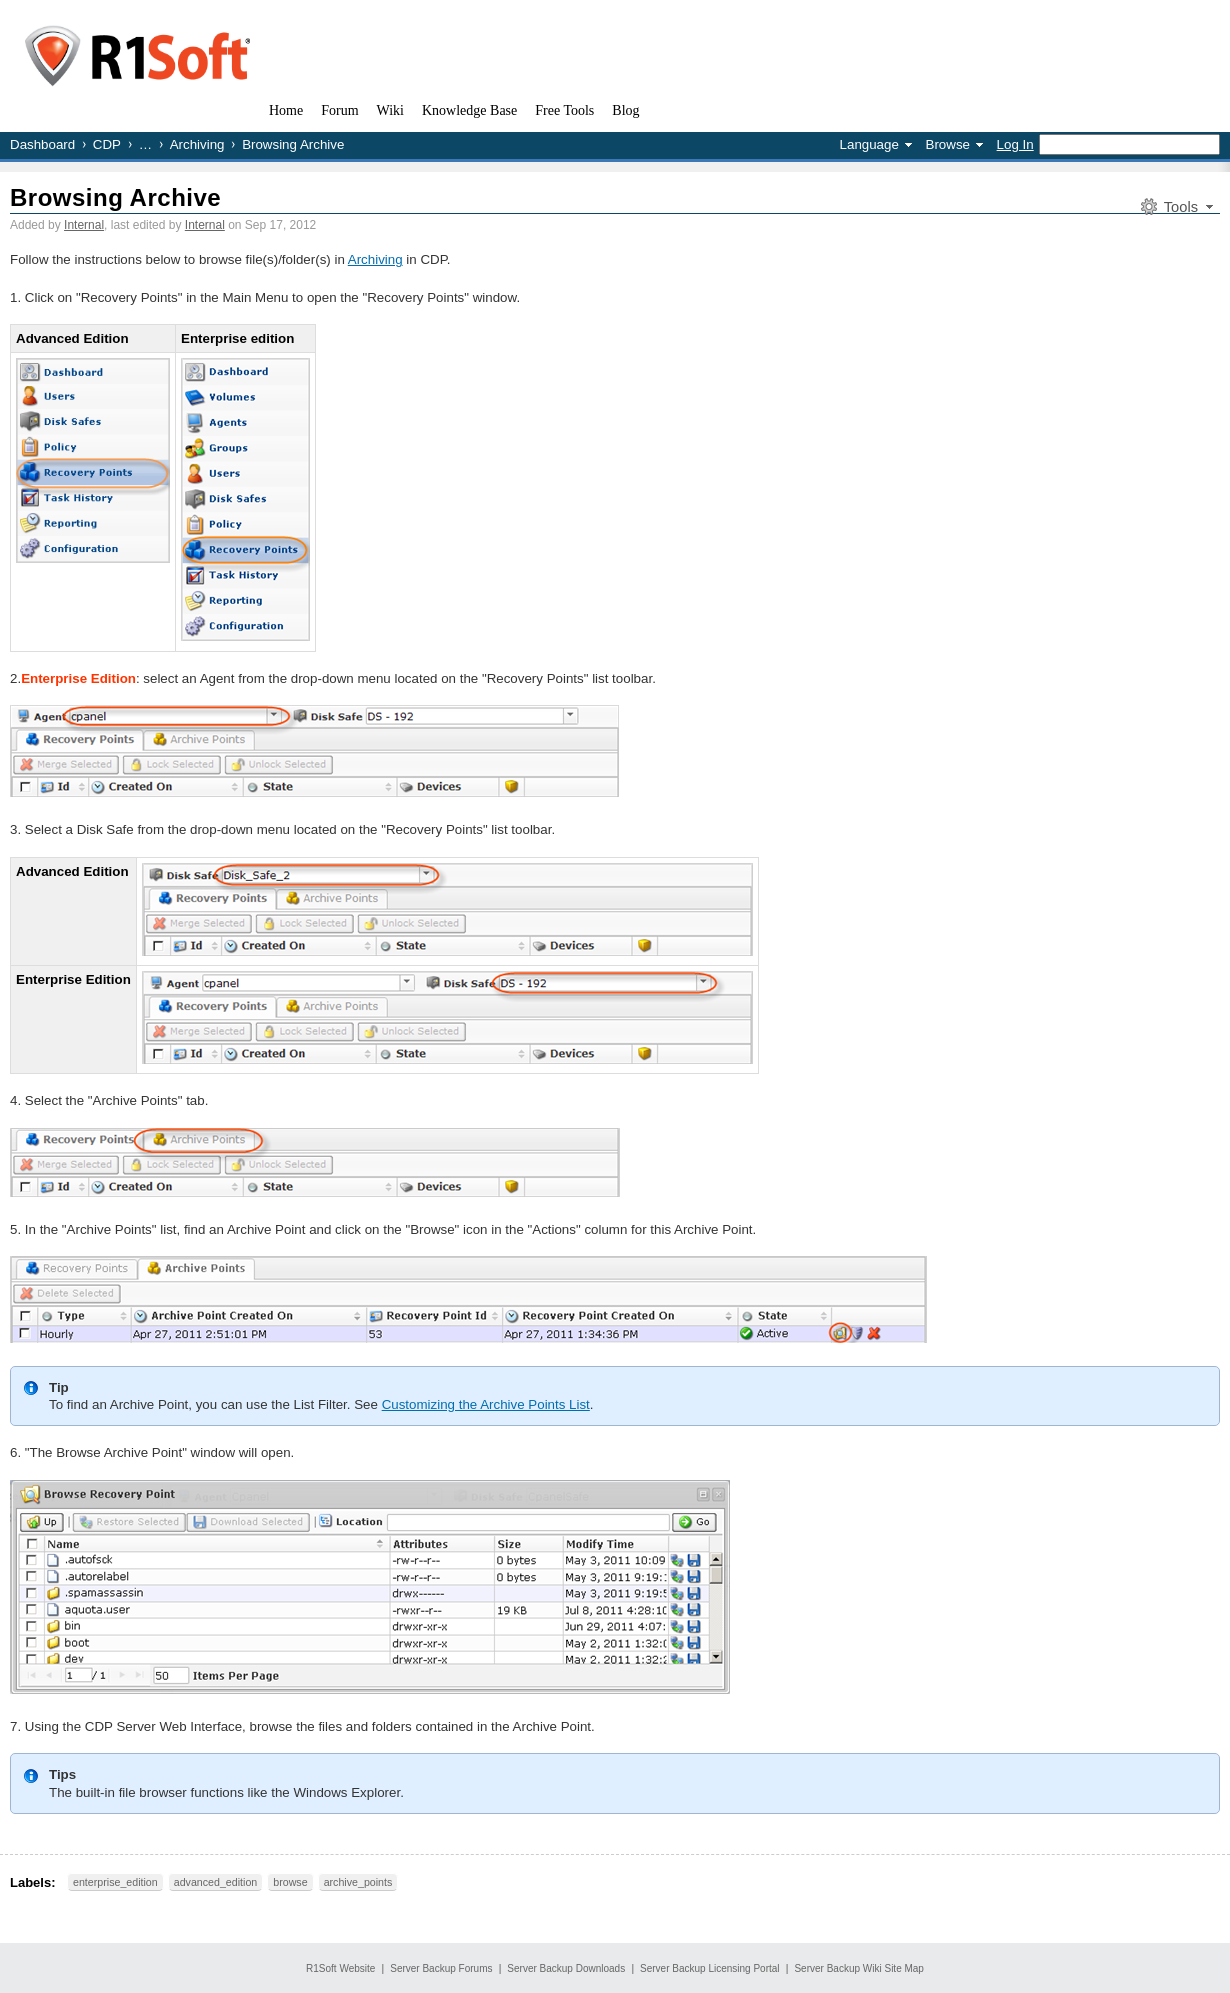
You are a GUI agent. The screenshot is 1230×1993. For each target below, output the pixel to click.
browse (290, 1882)
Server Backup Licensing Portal (710, 1968)
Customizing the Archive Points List (486, 1404)
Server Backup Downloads (566, 1968)
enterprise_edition (115, 1882)
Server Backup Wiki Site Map (859, 1968)
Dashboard (42, 144)
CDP (107, 144)
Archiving (197, 144)
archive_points (358, 1882)
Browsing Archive (115, 197)
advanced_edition (216, 1882)
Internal (84, 225)
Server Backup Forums (441, 1968)
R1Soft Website (340, 1968)
